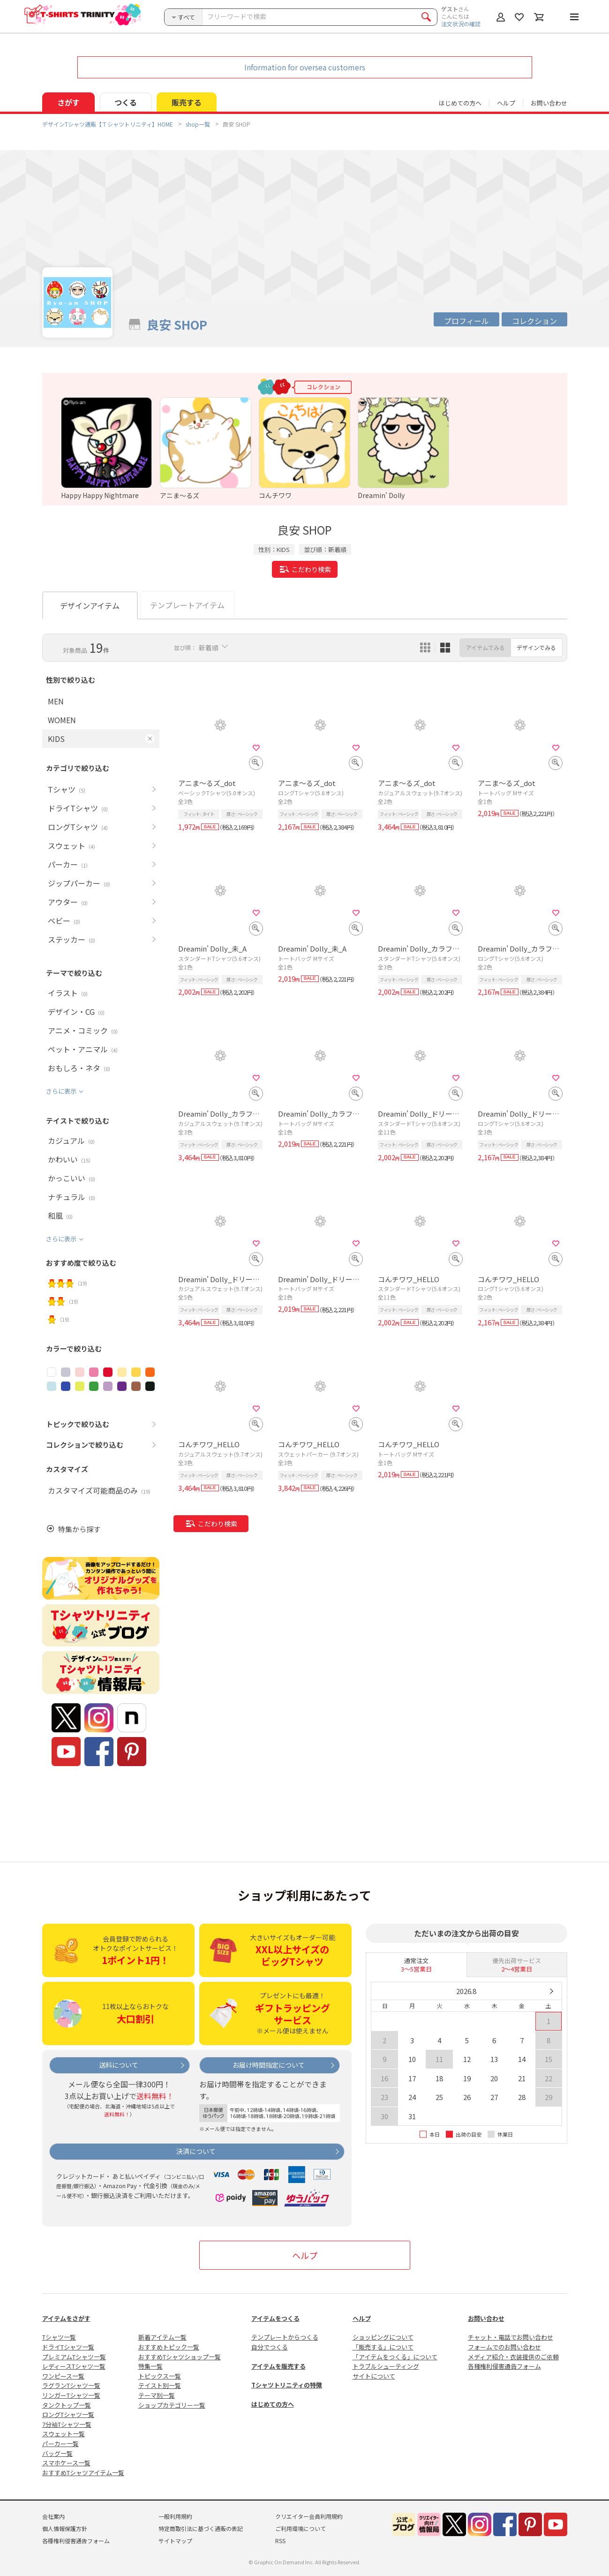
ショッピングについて (383, 2337)
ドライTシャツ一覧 (68, 2346)
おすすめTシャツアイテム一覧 (83, 2472)
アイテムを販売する (278, 2366)
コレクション (534, 320)
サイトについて (374, 2376)
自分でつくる (269, 2346)
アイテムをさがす (66, 2318)
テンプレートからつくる (284, 2337)
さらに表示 (61, 1091)
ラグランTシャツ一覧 (71, 2385)
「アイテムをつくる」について (395, 2356)
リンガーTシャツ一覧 (71, 2395)
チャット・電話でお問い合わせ (510, 2337)
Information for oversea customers (304, 67)
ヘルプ (506, 102)
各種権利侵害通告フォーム (504, 2366)
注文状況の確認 (461, 24)
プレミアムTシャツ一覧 (74, 2356)
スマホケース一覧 (66, 2462)
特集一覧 (150, 2366)
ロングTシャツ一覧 (68, 2414)
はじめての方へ (272, 2404)
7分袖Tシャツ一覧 (66, 2424)
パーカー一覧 (60, 2443)
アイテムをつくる (275, 2318)
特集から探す (79, 1529)
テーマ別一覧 (156, 2395)
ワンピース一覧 (63, 2376)
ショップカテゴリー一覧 (171, 2405)
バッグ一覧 (57, 2453)
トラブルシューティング (386, 2366)
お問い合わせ (549, 102)
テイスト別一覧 (159, 2385)
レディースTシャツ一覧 (73, 2366)
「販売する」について (383, 2346)
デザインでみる (536, 647)
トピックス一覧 (159, 2376)
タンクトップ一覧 (66, 2405)
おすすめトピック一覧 (168, 2346)
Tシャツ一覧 (59, 2337)
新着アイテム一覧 (162, 2337)
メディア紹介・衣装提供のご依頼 (513, 2356)
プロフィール (466, 320)
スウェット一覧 (63, 2433)
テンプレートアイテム (187, 605)
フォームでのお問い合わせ (504, 2346)
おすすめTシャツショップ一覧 (179, 2356)
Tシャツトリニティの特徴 (286, 2384)
